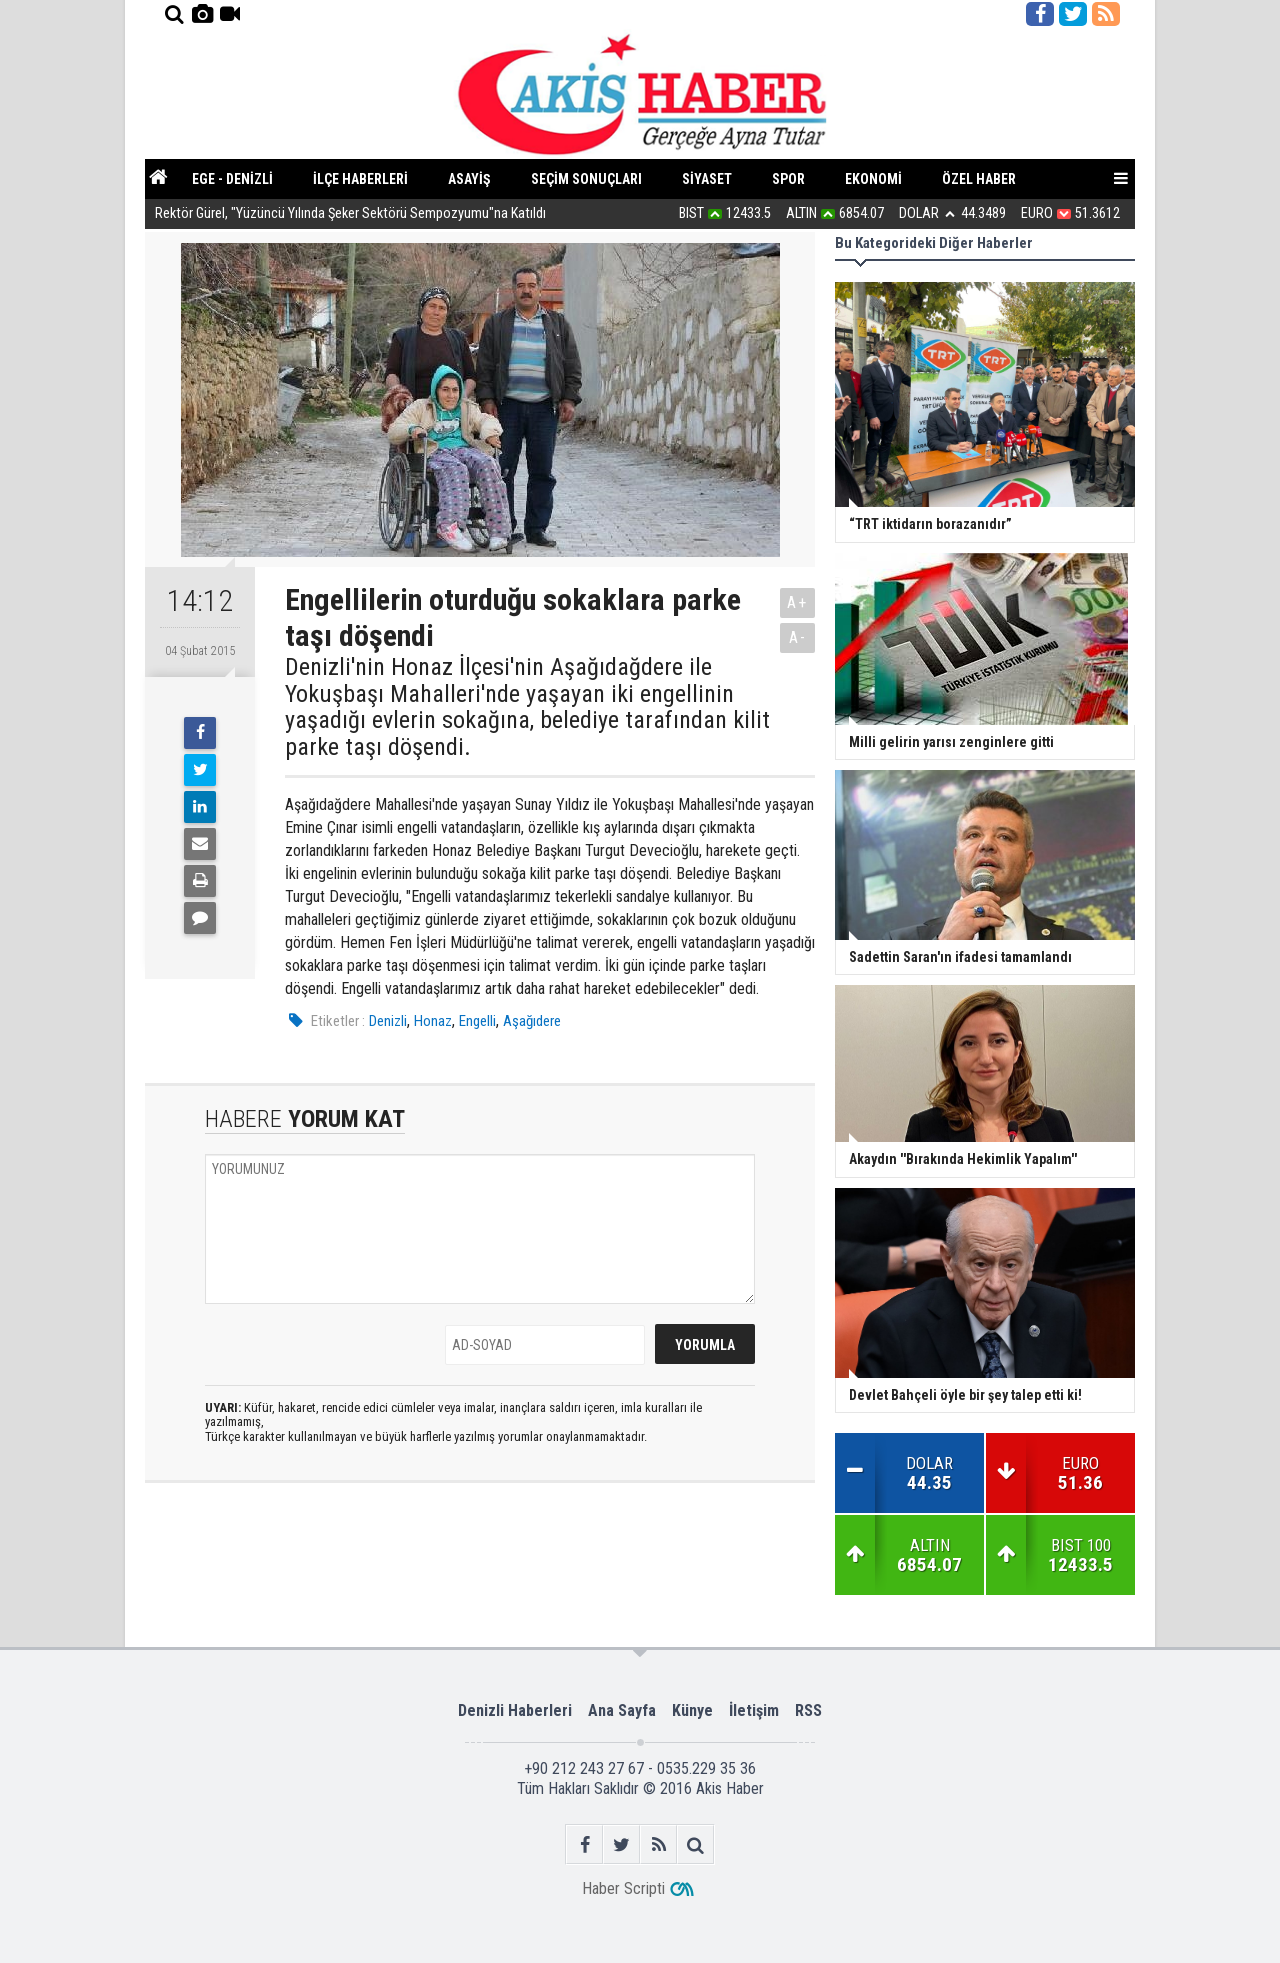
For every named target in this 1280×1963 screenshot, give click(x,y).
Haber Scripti (623, 1888)
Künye (692, 1710)
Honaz (433, 1021)
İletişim (754, 1710)
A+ (797, 602)
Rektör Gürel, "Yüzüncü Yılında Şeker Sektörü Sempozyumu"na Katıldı (350, 216)
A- (798, 637)
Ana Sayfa (622, 1710)
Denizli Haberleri (515, 1710)
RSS (808, 1710)
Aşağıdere (532, 1021)
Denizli (388, 1021)
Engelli (477, 1021)
